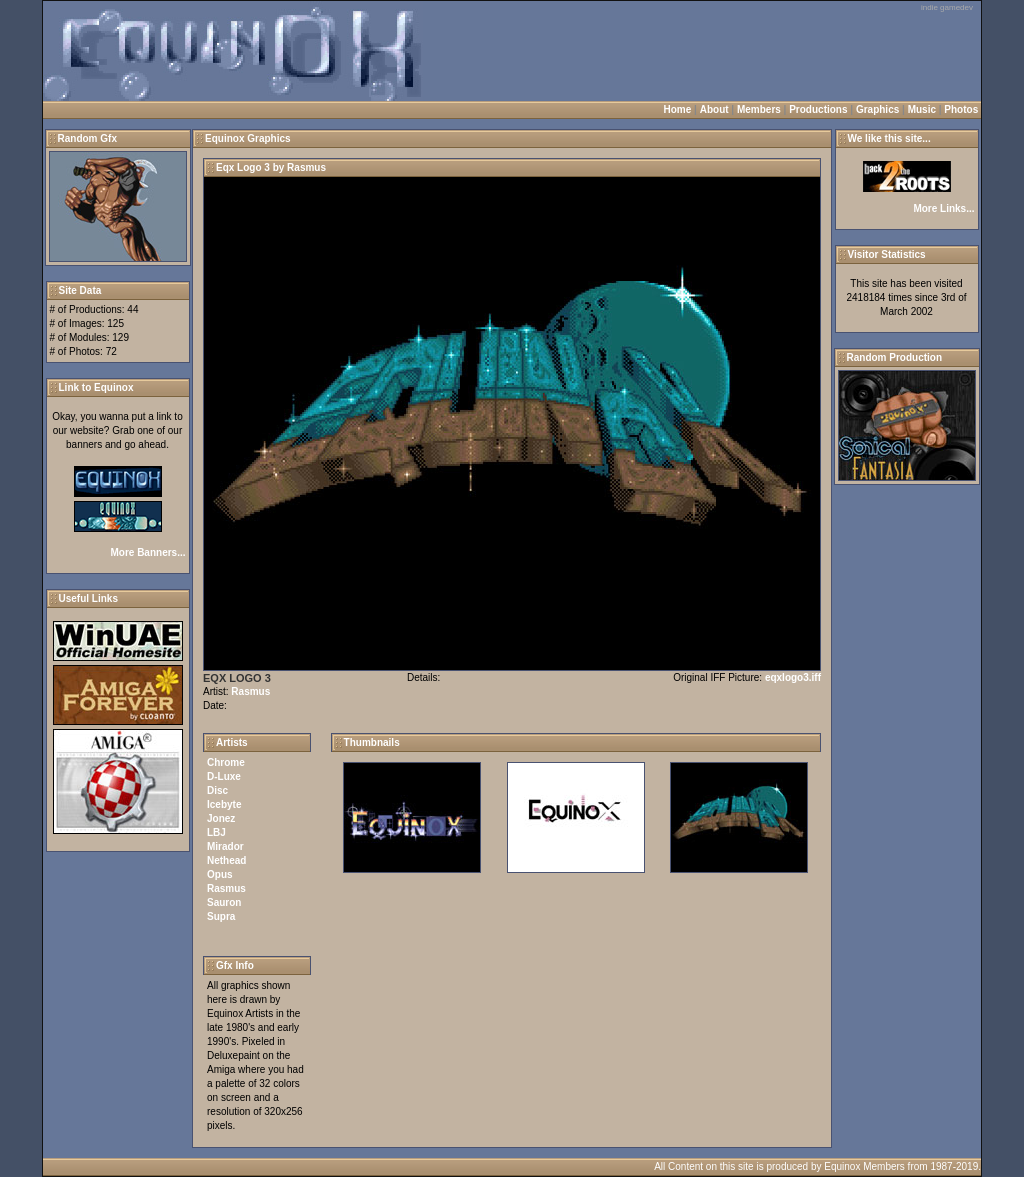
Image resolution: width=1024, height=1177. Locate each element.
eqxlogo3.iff (793, 677)
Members (759, 109)
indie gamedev (947, 7)
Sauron (224, 902)
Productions (818, 109)
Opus (220, 874)
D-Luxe (224, 776)
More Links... (943, 208)
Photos (961, 109)
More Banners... (147, 552)
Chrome (226, 762)
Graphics (877, 109)
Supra (221, 916)
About (714, 109)
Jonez (221, 818)
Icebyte (224, 804)
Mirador (225, 846)
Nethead (226, 860)
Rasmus (250, 691)
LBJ (216, 832)
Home (678, 109)
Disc (217, 790)
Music (922, 109)
